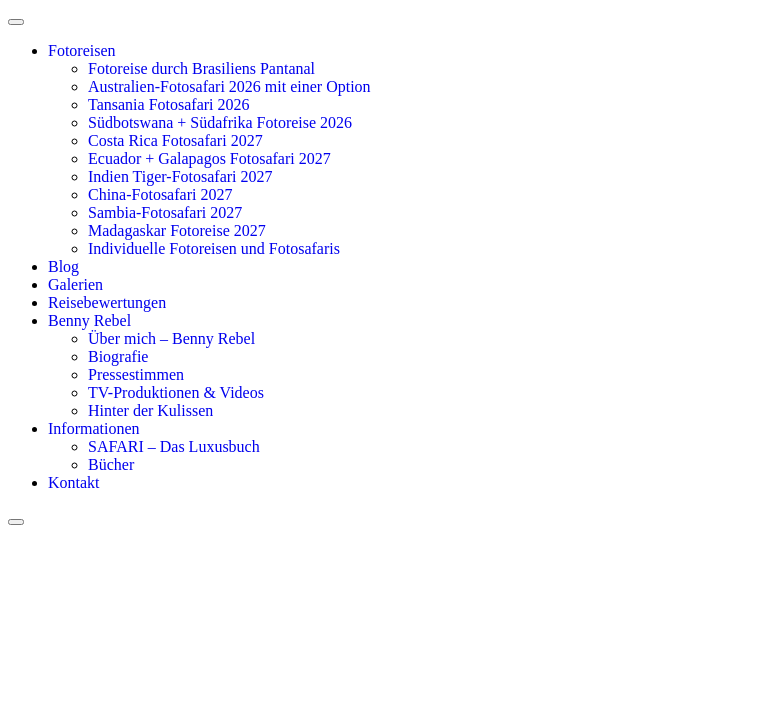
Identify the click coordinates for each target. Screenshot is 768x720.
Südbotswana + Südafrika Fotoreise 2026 (220, 122)
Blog (63, 266)
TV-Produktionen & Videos (176, 392)
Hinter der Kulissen (150, 410)
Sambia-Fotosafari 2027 (165, 212)
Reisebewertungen (107, 302)
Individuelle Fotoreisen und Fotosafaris (214, 248)
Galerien (75, 284)
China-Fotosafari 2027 (160, 194)
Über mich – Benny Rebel (171, 338)
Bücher (111, 464)
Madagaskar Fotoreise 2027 (177, 230)
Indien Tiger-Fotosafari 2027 (180, 176)
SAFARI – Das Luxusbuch (174, 446)
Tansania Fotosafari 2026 (169, 104)
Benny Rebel (89, 320)
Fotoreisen (82, 50)
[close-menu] (16, 522)
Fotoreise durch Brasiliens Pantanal (201, 68)
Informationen (94, 428)
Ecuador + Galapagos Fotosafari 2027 (209, 158)
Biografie (118, 356)
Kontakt (74, 482)
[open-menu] (16, 22)
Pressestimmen (136, 374)
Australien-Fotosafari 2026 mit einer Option (229, 86)
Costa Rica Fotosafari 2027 (175, 140)
